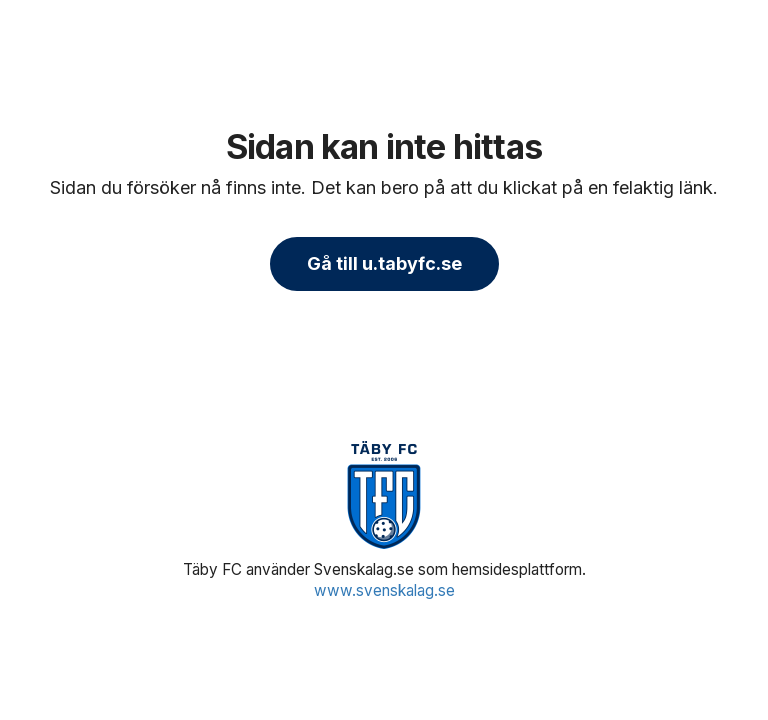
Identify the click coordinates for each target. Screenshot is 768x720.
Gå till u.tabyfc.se (384, 263)
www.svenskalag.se (384, 590)
